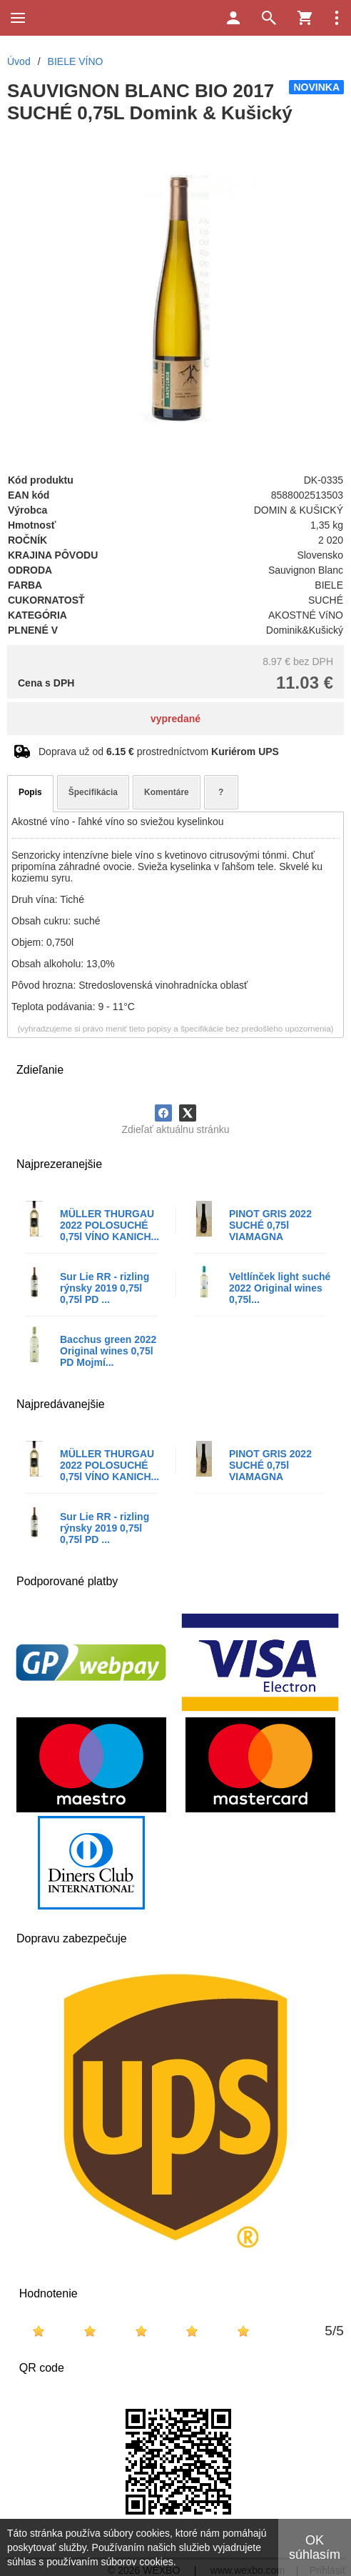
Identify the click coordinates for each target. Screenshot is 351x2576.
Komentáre (166, 792)
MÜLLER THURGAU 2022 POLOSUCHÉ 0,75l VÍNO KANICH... (109, 1225)
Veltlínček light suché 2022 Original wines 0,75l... (279, 1288)
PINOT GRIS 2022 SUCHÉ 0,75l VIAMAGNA (270, 1225)
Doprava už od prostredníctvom (159, 751)
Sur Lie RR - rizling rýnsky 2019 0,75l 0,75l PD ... (104, 1288)
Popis (30, 792)
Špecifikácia (93, 792)
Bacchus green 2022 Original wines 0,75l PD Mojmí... (108, 1351)
